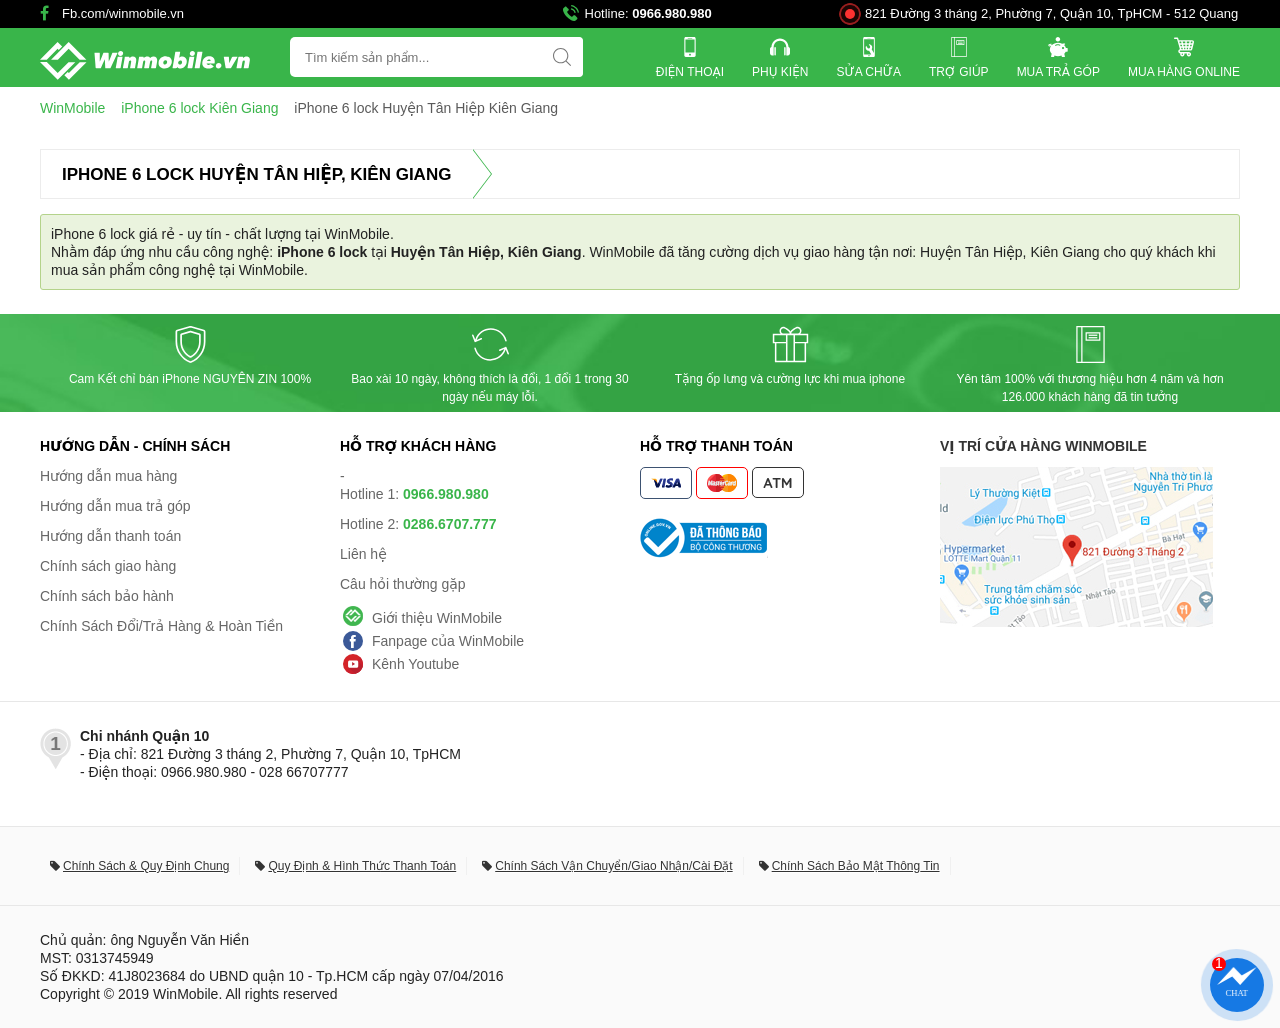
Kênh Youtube (415, 664)
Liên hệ (363, 554)
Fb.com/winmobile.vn (123, 13)
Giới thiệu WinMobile (437, 618)
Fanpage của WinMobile (448, 641)
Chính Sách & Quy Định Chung (146, 866)
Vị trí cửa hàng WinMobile (1043, 446)
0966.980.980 (672, 13)
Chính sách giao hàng (108, 566)
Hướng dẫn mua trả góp (115, 506)
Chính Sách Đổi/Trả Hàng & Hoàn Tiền (161, 626)
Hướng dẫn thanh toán (110, 536)
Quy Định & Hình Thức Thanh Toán (362, 866)
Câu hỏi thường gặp (403, 584)
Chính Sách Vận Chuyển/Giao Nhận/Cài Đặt (613, 866)
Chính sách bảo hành (107, 596)
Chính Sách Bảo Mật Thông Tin (856, 866)
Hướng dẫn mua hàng (108, 476)
